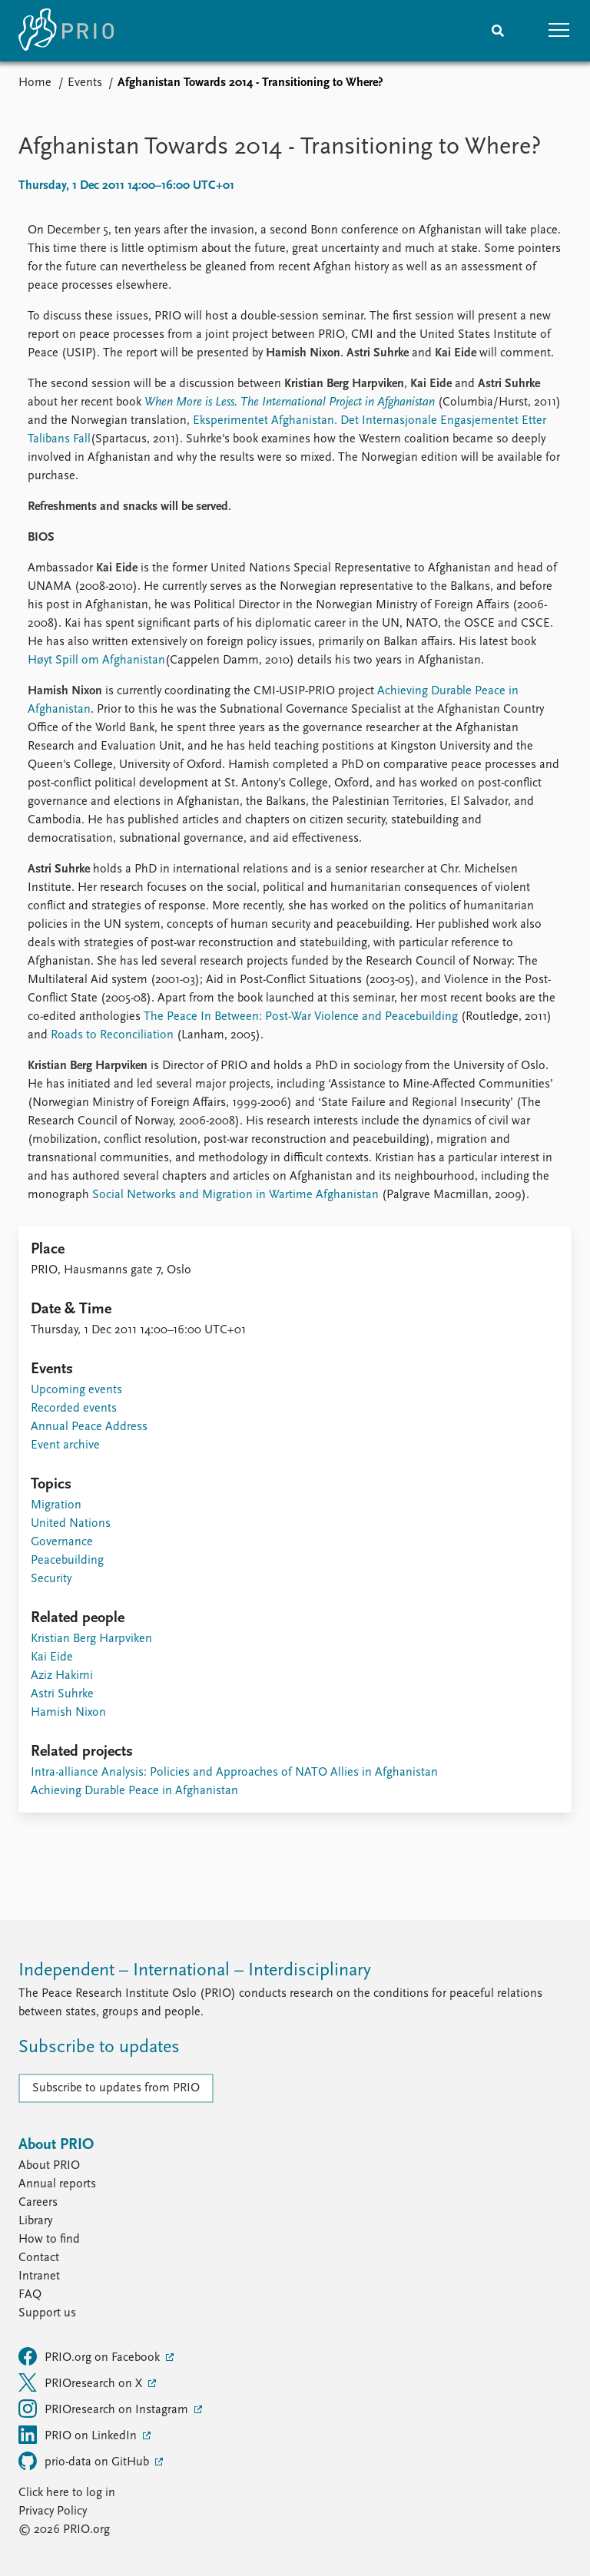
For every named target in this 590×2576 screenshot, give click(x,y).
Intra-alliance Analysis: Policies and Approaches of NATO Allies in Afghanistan (234, 1772)
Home (34, 83)
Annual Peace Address (89, 1427)
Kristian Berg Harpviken (91, 1639)
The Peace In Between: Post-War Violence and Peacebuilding (301, 1017)
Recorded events (74, 1408)
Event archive (65, 1445)
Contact (38, 2258)
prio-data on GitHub (85, 2461)
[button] (559, 30)
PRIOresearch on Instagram (104, 2408)
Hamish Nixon (68, 1713)
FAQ (29, 2295)
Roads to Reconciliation (112, 1035)
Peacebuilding (67, 1561)
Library (35, 2221)
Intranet (39, 2276)
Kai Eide (52, 1657)
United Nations (71, 1524)
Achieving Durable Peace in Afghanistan (134, 1791)
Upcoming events (76, 1390)
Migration (56, 1505)
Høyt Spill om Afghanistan (96, 660)
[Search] (498, 30)
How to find (49, 2239)
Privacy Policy (52, 2511)
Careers (38, 2203)
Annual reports (57, 2184)
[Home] (66, 31)
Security (51, 1579)
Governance (62, 1542)
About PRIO (49, 2166)
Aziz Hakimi (62, 1676)
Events (85, 83)
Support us (47, 2313)
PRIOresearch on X (81, 2382)
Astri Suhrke (62, 1694)
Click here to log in (66, 2493)
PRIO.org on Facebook (90, 2356)
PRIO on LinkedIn (79, 2434)
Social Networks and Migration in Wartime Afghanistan (235, 1195)
